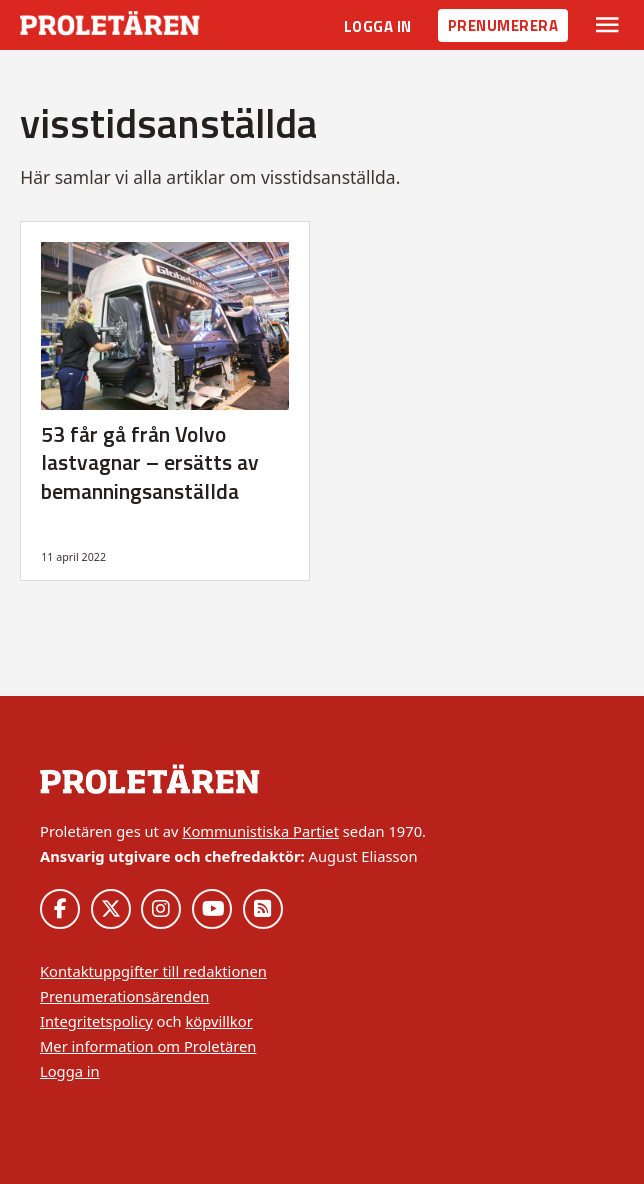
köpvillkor (218, 1021)
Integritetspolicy (96, 1021)
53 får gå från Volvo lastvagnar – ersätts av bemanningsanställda (150, 462)
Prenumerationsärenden (124, 996)
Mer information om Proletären (148, 1046)
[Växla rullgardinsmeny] (607, 25)
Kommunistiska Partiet (260, 831)
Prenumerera (503, 25)
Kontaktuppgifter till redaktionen (153, 971)
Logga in (378, 26)
